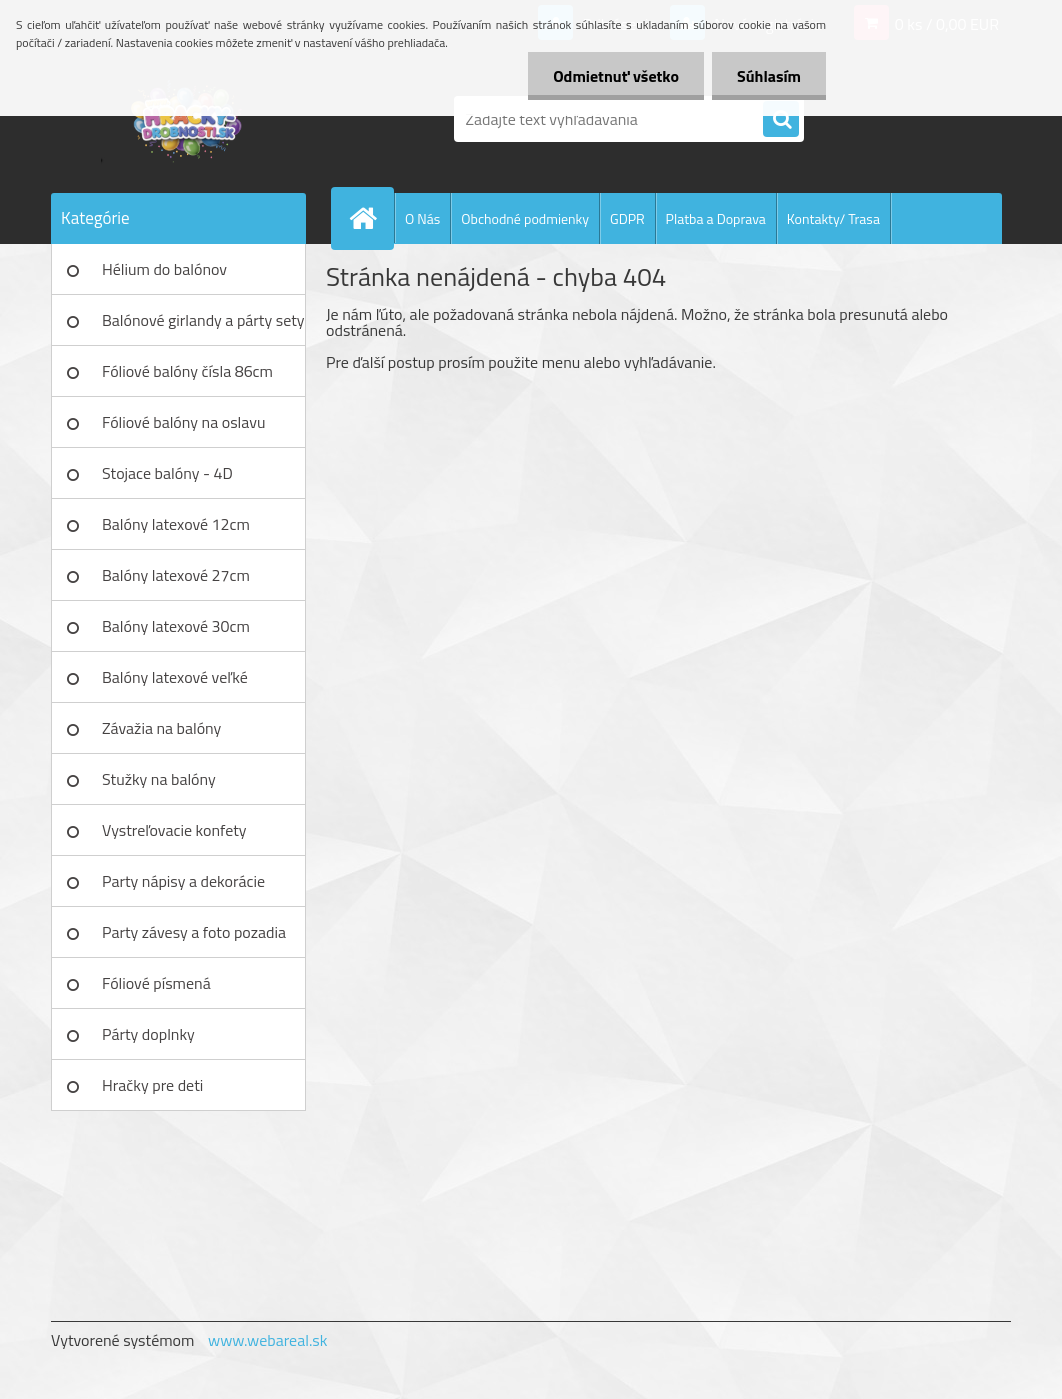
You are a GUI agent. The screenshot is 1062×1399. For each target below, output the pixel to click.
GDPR (627, 218)
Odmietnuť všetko (616, 76)
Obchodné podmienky (525, 218)
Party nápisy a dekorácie (183, 881)
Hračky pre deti (152, 1085)
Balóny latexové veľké (175, 677)
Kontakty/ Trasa (833, 218)
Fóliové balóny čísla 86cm (187, 371)
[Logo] (188, 119)
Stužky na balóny (159, 779)
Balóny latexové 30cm (176, 626)
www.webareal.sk (268, 1340)
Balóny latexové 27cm (176, 575)
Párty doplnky (148, 1034)
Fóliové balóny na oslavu (183, 422)
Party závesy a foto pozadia (194, 932)
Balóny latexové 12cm (176, 524)
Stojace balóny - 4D (167, 473)
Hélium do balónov (164, 269)
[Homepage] (371, 218)
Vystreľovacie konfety (174, 830)
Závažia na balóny (161, 728)
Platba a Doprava (716, 218)
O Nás (422, 218)
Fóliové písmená (156, 983)
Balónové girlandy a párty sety (203, 320)
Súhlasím (769, 76)
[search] (781, 120)
